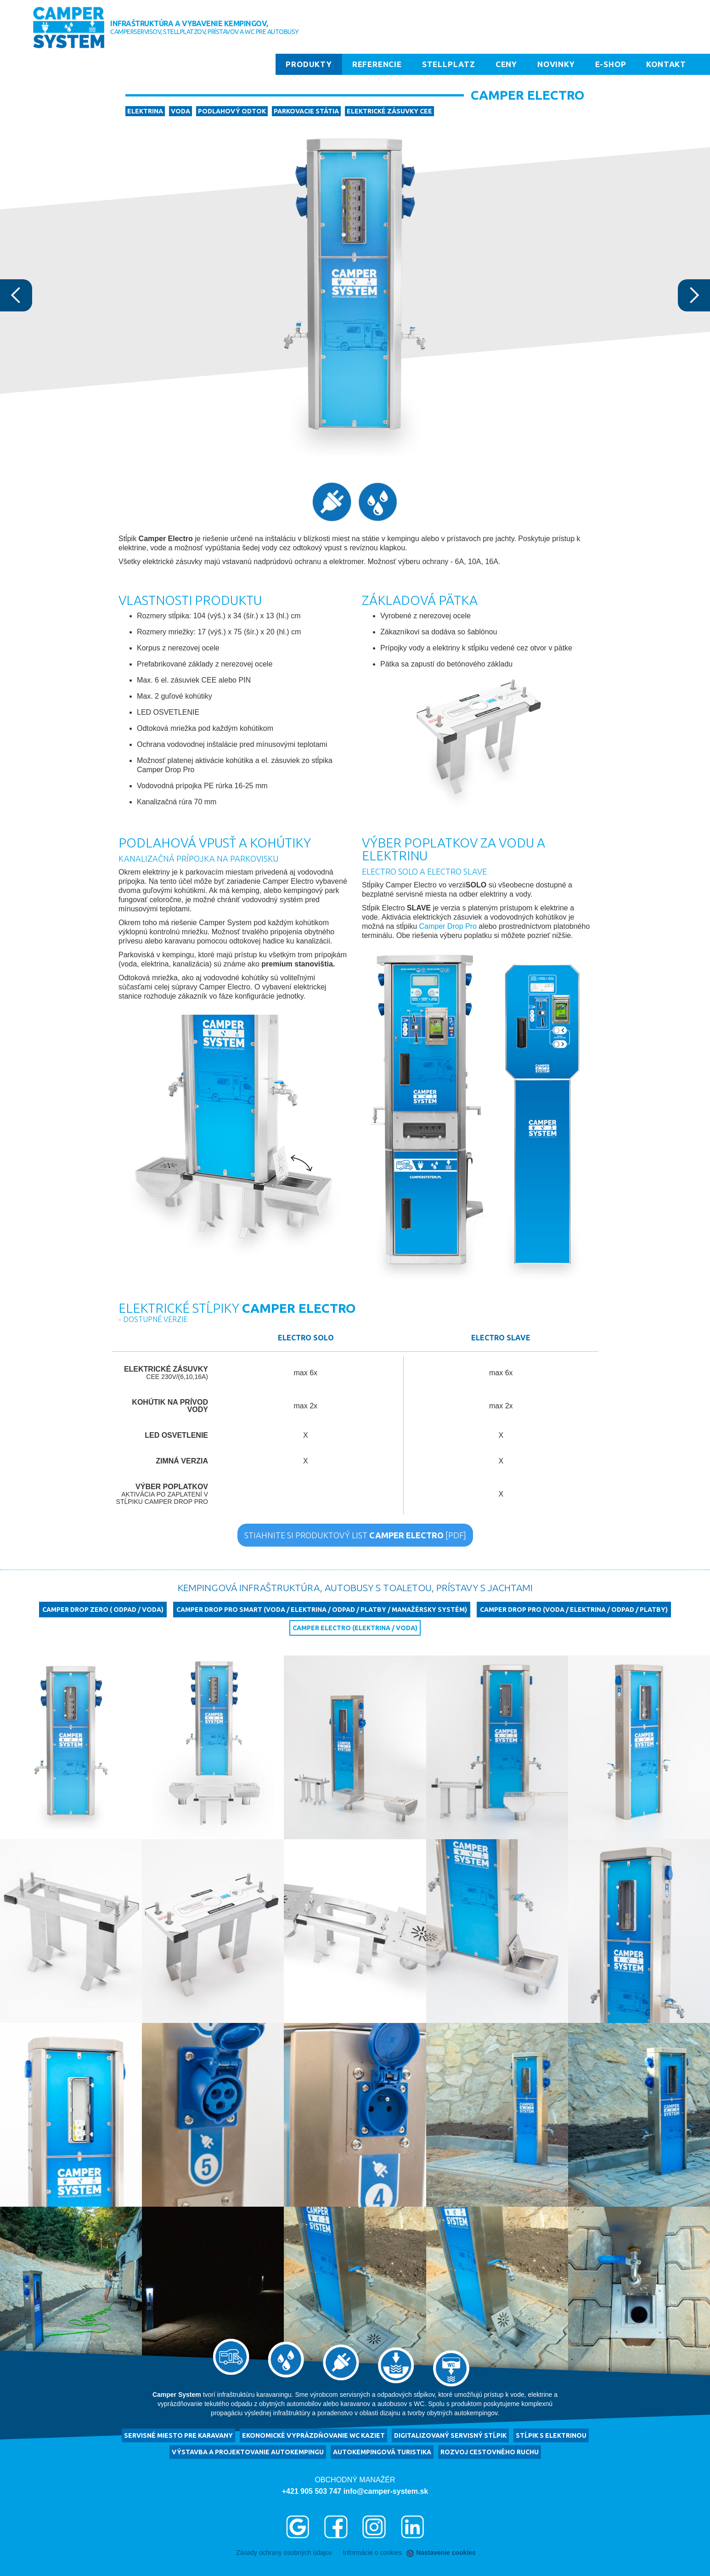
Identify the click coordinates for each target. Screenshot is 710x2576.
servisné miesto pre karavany (178, 2435)
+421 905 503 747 (311, 2491)
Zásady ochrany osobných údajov (284, 2552)
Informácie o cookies (372, 2552)
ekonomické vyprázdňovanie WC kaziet (313, 2435)
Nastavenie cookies (442, 2553)
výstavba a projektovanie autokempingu (248, 2452)
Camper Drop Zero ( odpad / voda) (102, 1609)
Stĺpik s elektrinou (551, 2435)
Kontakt (666, 64)
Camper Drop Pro (448, 926)
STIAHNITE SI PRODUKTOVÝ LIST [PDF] (355, 1535)
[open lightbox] (71, 1747)
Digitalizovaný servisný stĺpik (450, 2435)
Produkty (309, 64)
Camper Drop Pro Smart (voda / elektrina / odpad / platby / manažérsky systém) (321, 1609)
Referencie (377, 64)
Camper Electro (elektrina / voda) (355, 1628)
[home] (69, 28)
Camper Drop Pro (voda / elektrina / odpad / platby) (574, 1609)
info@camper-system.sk (386, 2491)
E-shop (610, 64)
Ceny (506, 64)
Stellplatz (448, 64)
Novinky (556, 64)
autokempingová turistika (382, 2452)
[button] (18, 295)
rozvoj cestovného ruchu (489, 2452)
